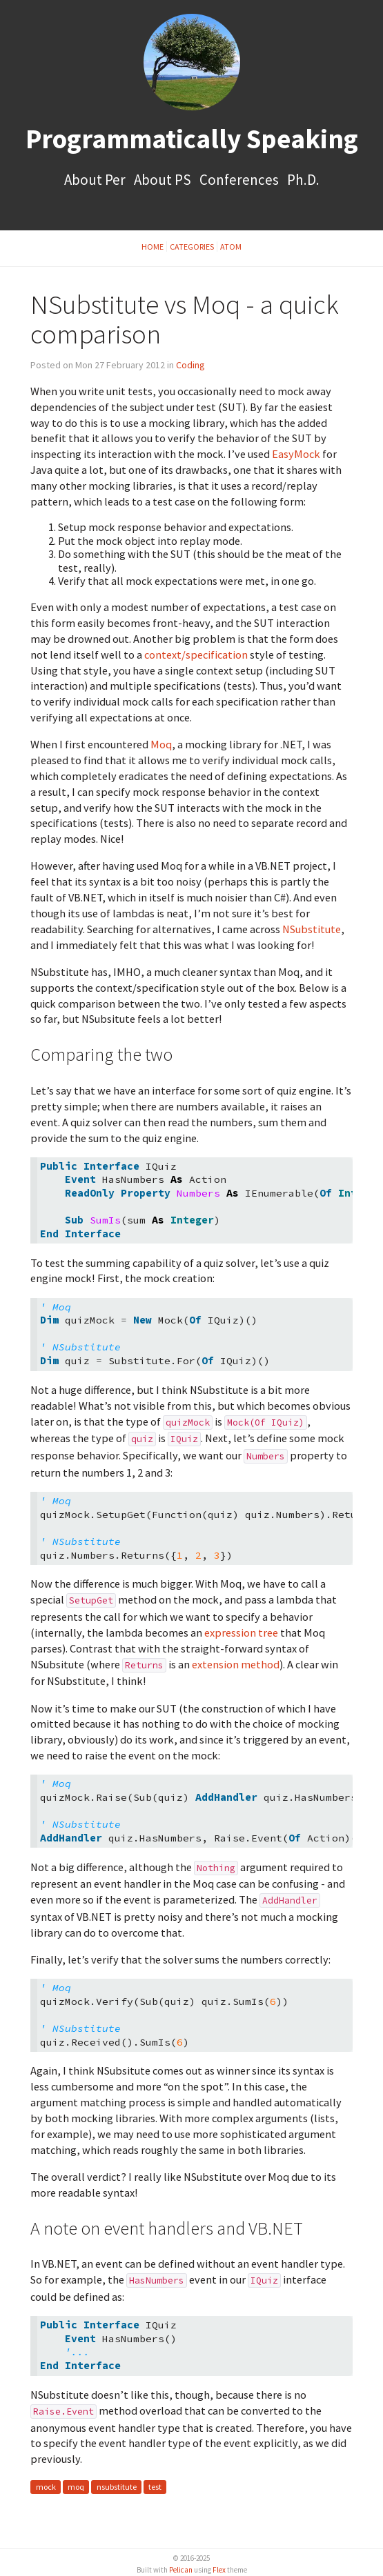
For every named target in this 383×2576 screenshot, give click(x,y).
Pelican (181, 2570)
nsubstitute (117, 2487)
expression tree (241, 1632)
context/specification (196, 654)
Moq (161, 744)
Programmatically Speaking (192, 138)
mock (46, 2487)
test (154, 2487)
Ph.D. (303, 179)
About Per (96, 179)
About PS (164, 179)
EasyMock (296, 454)
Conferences (240, 179)
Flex (219, 2570)
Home (152, 246)
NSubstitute (311, 929)
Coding (190, 365)
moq (76, 2487)
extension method (235, 1664)
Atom (231, 246)
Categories (192, 246)
